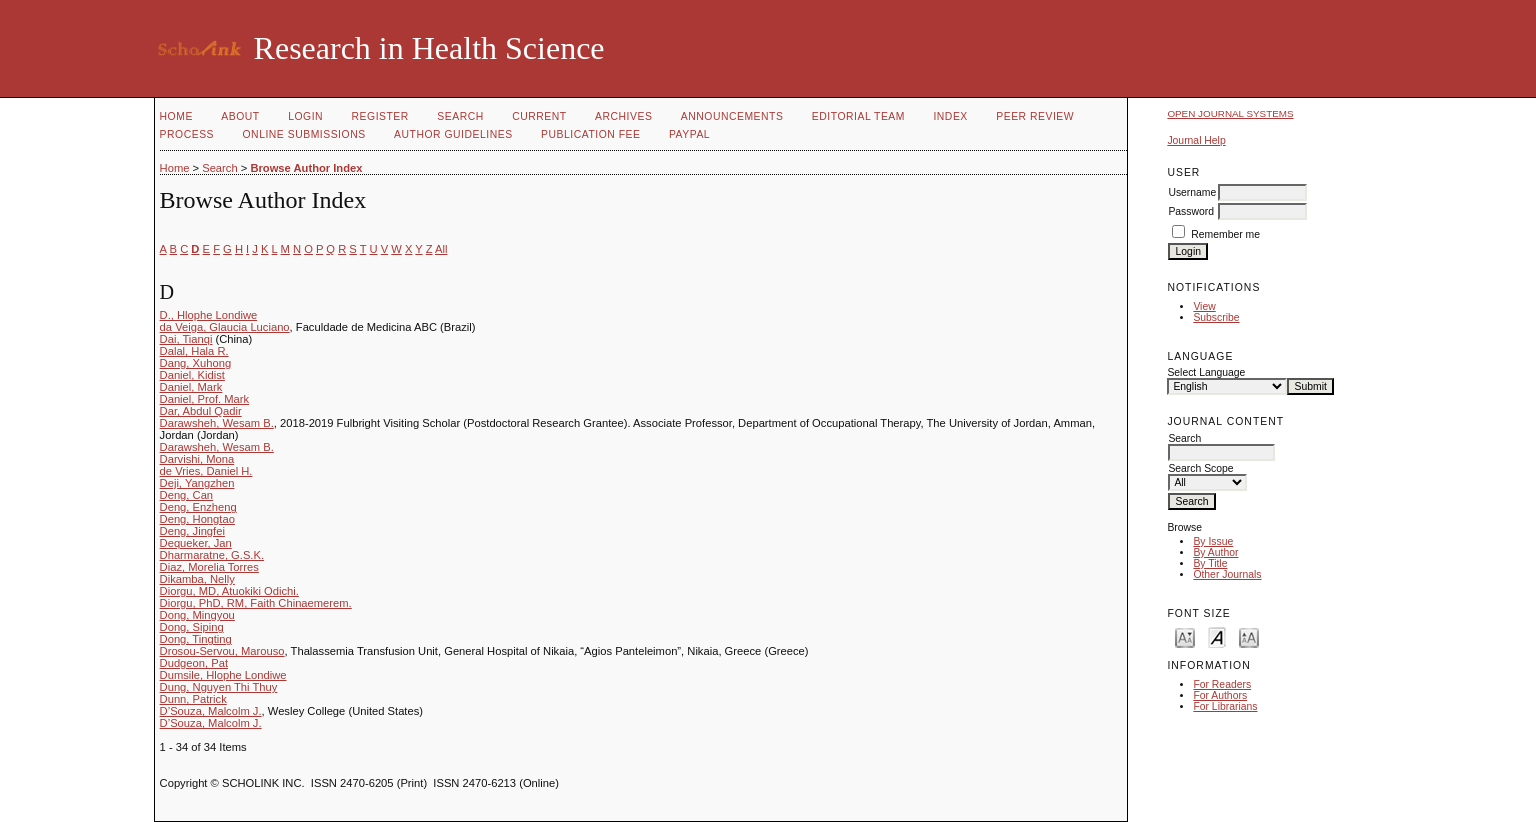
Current (539, 116)
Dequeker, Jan (196, 543)
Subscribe (1216, 317)
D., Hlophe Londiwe (209, 315)
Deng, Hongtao (197, 519)
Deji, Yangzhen (197, 483)
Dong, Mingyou (197, 615)
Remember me (1225, 234)
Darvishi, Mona (197, 459)
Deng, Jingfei (192, 531)
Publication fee (590, 134)
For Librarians (1225, 706)
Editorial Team (858, 116)
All (441, 249)
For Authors (1220, 695)
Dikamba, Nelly (197, 579)
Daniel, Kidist (192, 375)
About (240, 116)
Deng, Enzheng (198, 507)
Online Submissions (304, 134)
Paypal (689, 134)
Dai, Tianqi (186, 339)
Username (1192, 192)
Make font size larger (1249, 636)
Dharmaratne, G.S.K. (212, 555)
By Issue (1213, 541)
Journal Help (1196, 140)
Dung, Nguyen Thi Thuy (219, 687)
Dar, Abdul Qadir (201, 411)
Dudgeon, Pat (194, 663)
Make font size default (1217, 636)
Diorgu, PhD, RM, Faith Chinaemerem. (256, 603)
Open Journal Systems (1230, 113)
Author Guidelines (453, 134)
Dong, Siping (192, 627)
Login (305, 116)
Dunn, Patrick (193, 699)
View (1204, 306)
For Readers (1222, 684)
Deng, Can (187, 495)
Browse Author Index (306, 168)
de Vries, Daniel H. (206, 471)
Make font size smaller (1185, 636)
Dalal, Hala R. (194, 351)
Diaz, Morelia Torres (209, 567)
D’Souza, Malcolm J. (211, 711)
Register (380, 116)
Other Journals (1227, 574)
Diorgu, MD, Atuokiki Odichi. (229, 591)
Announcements (732, 116)
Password (1191, 211)
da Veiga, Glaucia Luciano (225, 327)
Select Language (1206, 372)
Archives (623, 116)
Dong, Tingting (196, 639)
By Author (1215, 552)
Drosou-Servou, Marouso (222, 651)
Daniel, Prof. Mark (205, 399)
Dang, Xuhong (196, 363)
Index (950, 116)
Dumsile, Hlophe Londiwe (223, 675)
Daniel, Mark (191, 387)
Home (176, 116)
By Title (1210, 563)
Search (460, 116)
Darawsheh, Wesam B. (217, 423)
